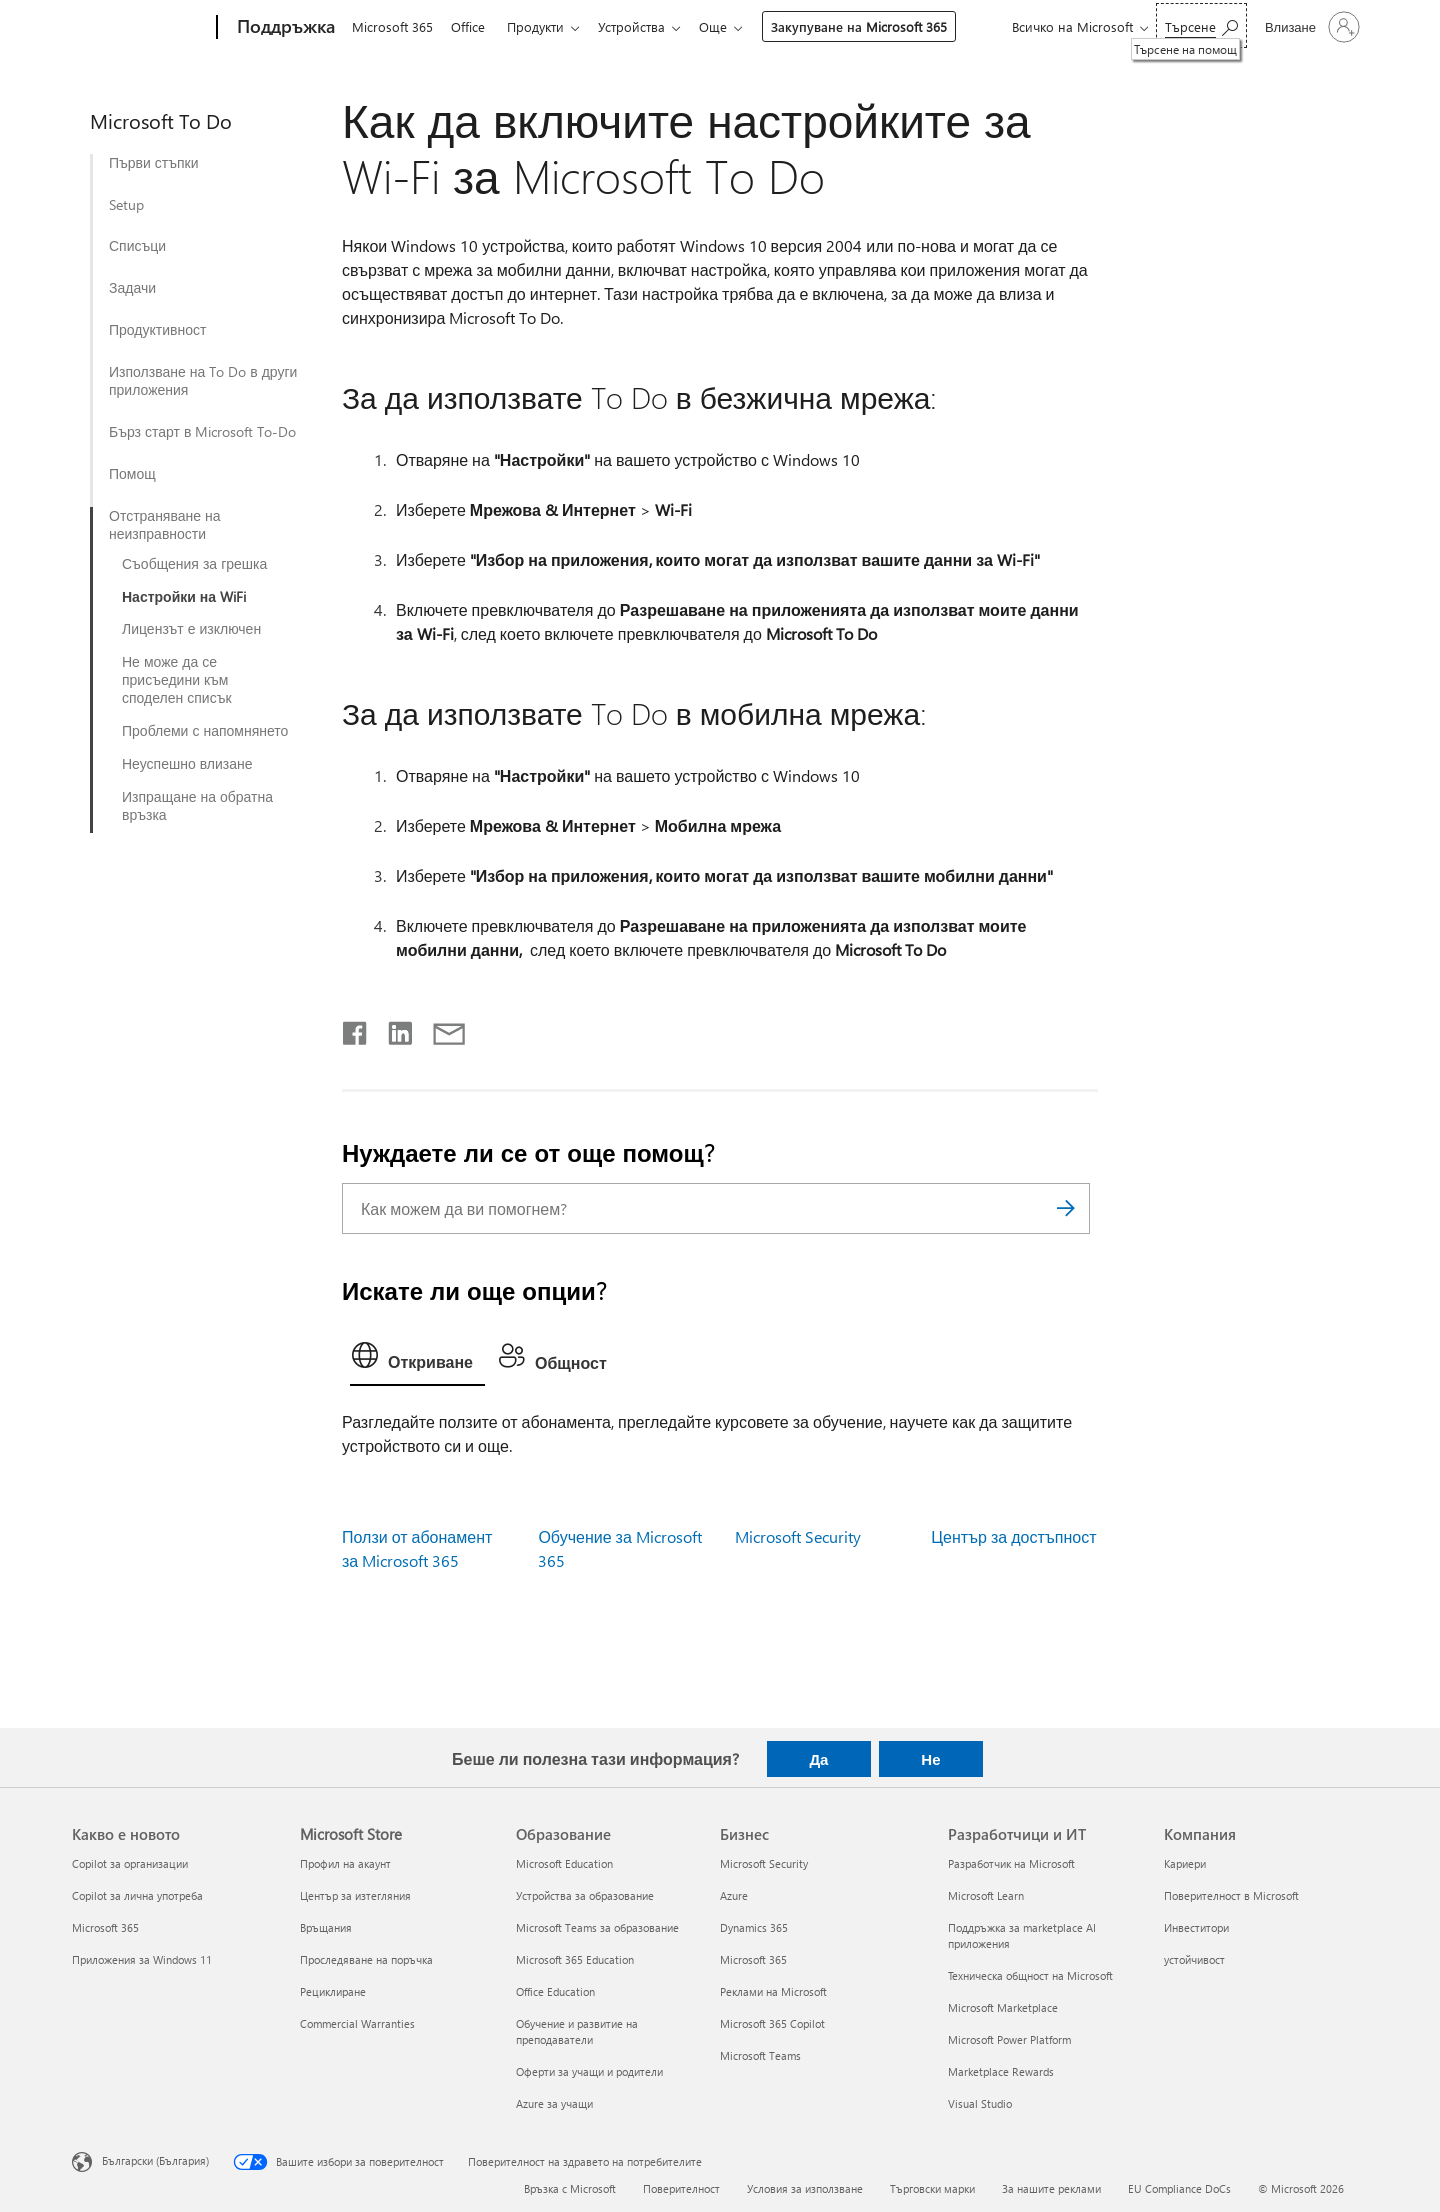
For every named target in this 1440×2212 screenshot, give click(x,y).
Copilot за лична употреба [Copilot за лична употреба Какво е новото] (137, 1895)
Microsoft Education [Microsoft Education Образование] (564, 1863)
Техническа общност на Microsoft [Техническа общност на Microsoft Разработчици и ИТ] (1030, 1975)
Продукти (543, 26)
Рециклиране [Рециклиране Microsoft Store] (333, 1991)
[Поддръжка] (284, 28)
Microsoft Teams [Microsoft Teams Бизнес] (760, 2055)
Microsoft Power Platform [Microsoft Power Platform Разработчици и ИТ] (1009, 2039)
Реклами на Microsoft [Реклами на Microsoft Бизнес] (773, 1991)
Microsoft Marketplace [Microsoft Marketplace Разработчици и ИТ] (1003, 2007)
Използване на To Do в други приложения (203, 381)
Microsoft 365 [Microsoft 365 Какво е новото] (105, 1927)
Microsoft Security (798, 1536)
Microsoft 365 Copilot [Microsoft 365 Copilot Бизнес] (772, 2023)
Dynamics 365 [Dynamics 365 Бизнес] (754, 1927)
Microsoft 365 (392, 26)
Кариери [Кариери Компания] (1185, 1863)
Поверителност (681, 2188)
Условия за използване (805, 2188)
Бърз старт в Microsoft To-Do (202, 432)
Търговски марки (932, 2188)
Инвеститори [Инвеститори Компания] (1196, 1927)
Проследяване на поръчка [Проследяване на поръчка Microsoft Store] (366, 1959)
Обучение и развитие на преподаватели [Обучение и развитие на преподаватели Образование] (577, 2031)
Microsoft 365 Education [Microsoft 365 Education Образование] (575, 1959)
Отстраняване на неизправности (165, 525)
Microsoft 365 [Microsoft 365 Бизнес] (753, 1959)
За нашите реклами (1051, 2188)
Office (472, 26)
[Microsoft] (140, 28)
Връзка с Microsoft (570, 2188)
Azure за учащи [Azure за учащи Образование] (554, 2103)
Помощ (132, 474)
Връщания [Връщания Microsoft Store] (326, 1927)
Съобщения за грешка (194, 564)
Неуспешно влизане (187, 764)
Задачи (132, 288)
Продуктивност (157, 330)
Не (930, 1759)
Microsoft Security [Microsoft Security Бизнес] (764, 1863)
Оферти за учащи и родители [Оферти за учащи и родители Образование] (589, 2071)
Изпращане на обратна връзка (197, 806)
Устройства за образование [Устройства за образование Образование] (585, 1895)
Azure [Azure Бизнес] (734, 1895)
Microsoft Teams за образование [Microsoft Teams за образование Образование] (597, 1927)
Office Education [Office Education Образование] (555, 1991)
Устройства (643, 26)
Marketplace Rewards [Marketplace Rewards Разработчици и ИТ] (1001, 2071)
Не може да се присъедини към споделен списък (177, 680)
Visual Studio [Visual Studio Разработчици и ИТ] (980, 2103)
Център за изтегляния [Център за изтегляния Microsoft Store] (355, 1895)
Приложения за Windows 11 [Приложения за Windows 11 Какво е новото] (142, 1959)
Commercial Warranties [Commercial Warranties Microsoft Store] (357, 2023)
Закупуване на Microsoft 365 (875, 26)
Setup (126, 205)
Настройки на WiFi (184, 597)
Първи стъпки (154, 163)
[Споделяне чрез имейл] (440, 1029)
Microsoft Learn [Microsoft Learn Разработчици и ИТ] (986, 1895)
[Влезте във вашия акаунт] (1310, 27)
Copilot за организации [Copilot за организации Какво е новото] (130, 1863)
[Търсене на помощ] (1201, 25)
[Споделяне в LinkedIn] (392, 1029)
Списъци (137, 246)
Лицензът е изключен (191, 629)
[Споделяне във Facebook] (356, 1029)
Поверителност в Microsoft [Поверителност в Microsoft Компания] (1231, 1895)
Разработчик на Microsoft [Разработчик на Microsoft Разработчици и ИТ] (1011, 1863)
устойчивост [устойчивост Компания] (1194, 1959)
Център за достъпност (1013, 1536)
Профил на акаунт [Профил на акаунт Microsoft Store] (345, 1863)
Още (729, 26)
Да (818, 1759)
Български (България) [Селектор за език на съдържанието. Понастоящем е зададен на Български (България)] (155, 2160)
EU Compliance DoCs (1179, 2188)
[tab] (417, 1360)
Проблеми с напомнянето (205, 731)
